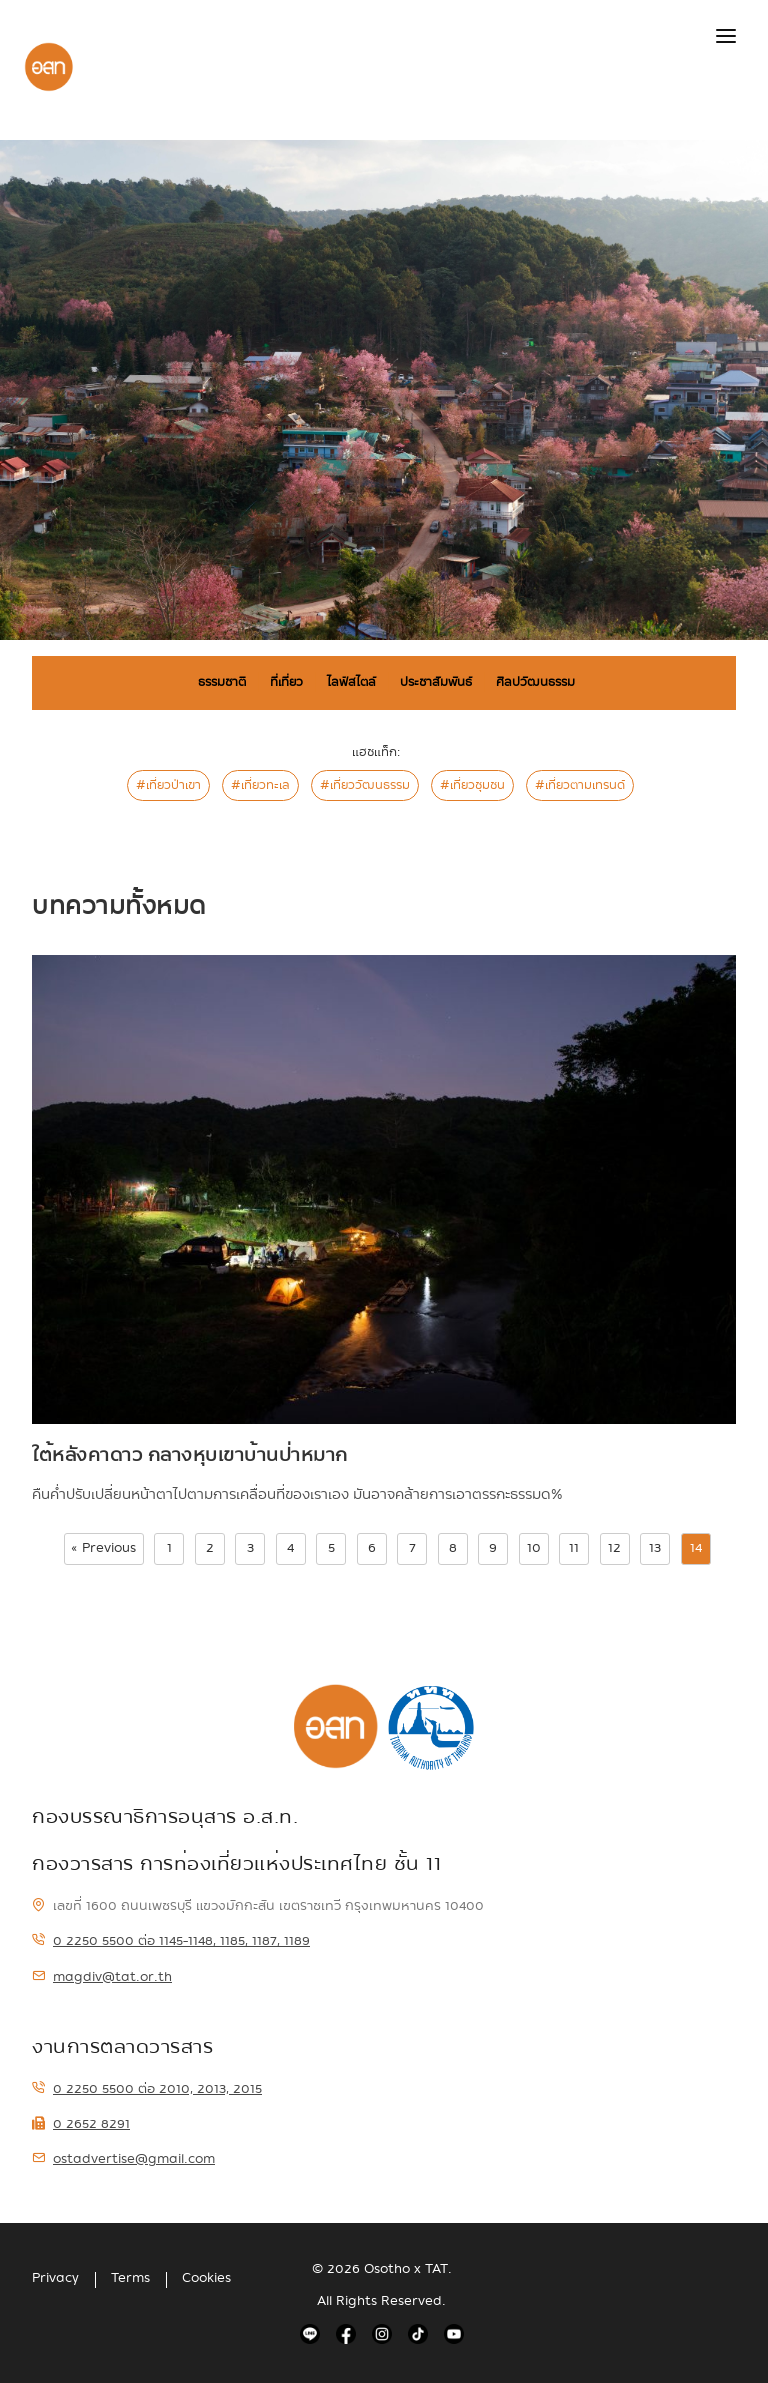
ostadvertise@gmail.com (123, 2159)
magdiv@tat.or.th (102, 1977)
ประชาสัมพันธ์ (436, 682)
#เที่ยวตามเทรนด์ (580, 785)
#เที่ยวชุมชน (472, 785)
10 (534, 1548)
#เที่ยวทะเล (260, 785)
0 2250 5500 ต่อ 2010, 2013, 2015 (147, 2089)
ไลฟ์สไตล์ (351, 682)
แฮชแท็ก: (376, 752)
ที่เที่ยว (286, 682)
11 (574, 1548)
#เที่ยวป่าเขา (168, 785)
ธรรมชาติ (222, 682)
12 (614, 1548)
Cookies (206, 2278)
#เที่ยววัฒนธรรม (365, 785)
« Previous (103, 1548)
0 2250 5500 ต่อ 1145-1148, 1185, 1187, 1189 (171, 1941)
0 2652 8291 (81, 2124)
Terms (130, 2278)
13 (655, 1548)
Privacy (55, 2278)
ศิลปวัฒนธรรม (535, 682)
